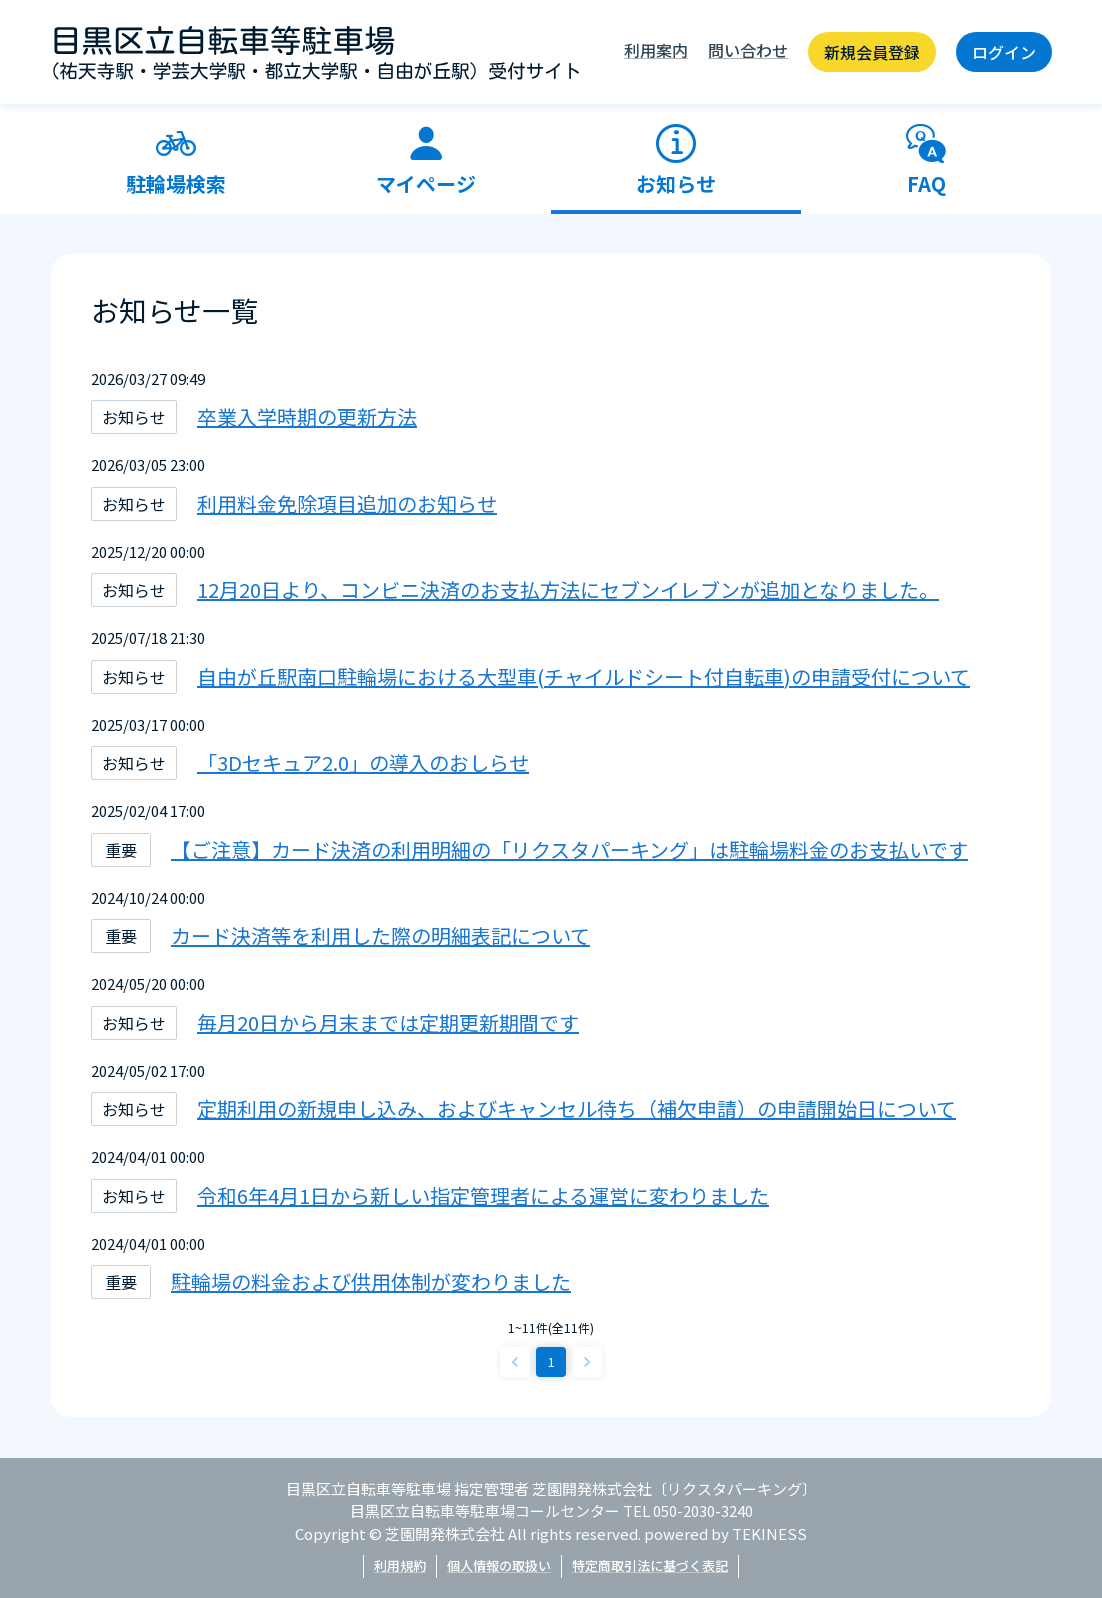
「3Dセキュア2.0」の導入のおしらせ (363, 762)
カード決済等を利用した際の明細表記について (380, 935)
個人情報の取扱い (499, 1565)
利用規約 (400, 1565)
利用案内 (656, 50)
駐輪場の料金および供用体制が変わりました (371, 1281)
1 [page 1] (551, 1361)
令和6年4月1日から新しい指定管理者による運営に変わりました (483, 1195)
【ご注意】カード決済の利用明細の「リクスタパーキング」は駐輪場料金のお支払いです (569, 849)
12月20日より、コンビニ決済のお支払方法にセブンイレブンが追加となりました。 (568, 589)
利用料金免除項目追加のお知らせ (347, 503)
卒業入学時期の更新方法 (307, 416)
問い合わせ (748, 50)
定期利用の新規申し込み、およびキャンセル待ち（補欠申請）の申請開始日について (576, 1108)
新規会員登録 (872, 52)
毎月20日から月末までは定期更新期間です (388, 1022)
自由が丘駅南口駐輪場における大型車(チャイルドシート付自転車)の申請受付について (583, 676)
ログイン (1004, 52)
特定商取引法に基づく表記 (650, 1565)
